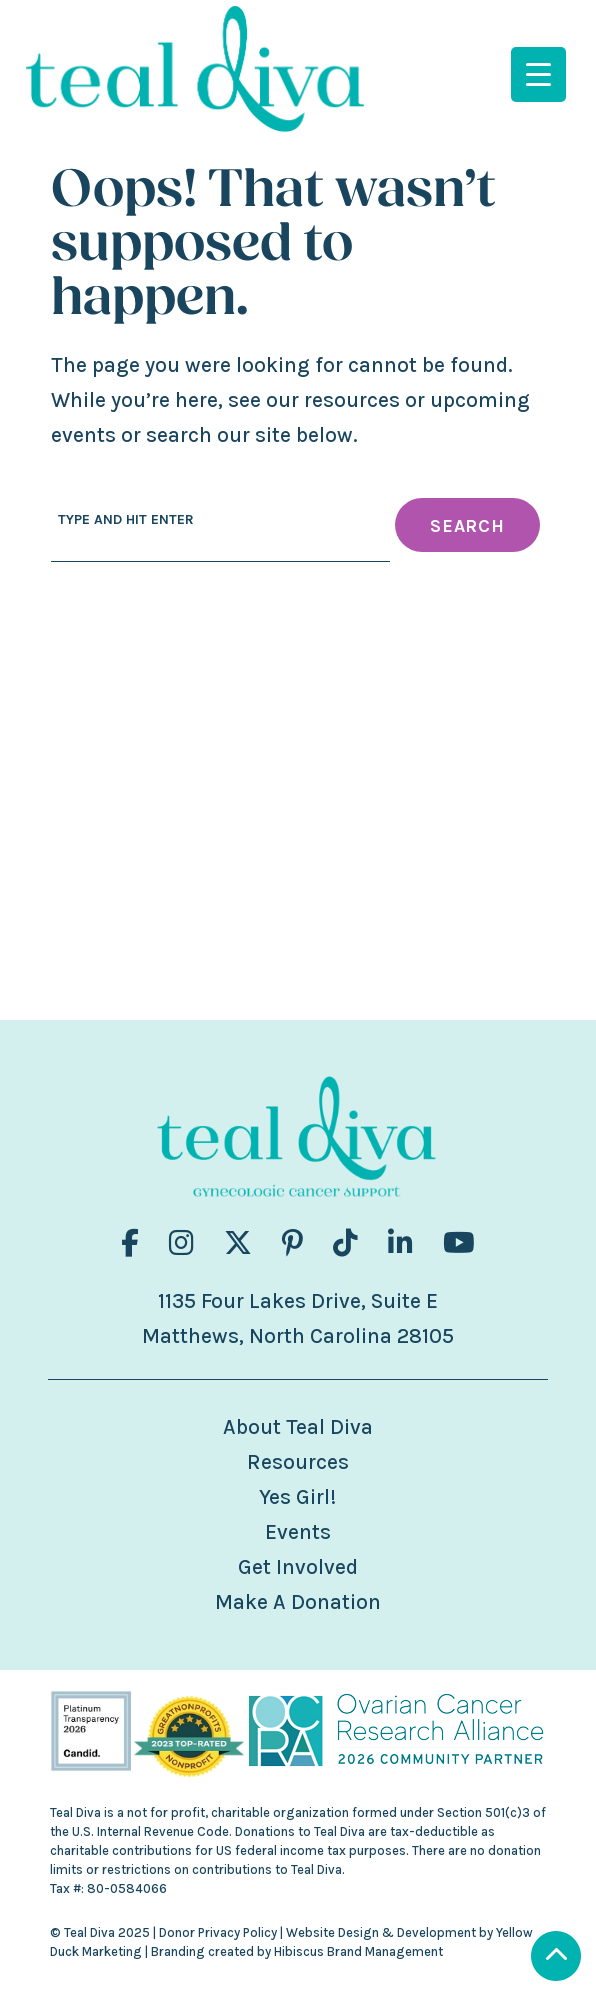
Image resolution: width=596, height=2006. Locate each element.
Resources (298, 1462)
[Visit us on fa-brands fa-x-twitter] (238, 1243)
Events (298, 1532)
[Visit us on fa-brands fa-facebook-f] (130, 1243)
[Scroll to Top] (556, 1958)
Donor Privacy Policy (218, 1932)
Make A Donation (298, 1602)
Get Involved (298, 1567)
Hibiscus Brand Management (358, 1951)
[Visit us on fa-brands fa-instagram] (181, 1243)
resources (352, 400)
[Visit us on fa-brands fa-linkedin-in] (400, 1243)
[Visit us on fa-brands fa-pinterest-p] (292, 1243)
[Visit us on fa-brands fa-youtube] (459, 1243)
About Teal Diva (298, 1427)
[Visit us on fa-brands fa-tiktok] (345, 1243)
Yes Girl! (297, 1497)
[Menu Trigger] (538, 74)
